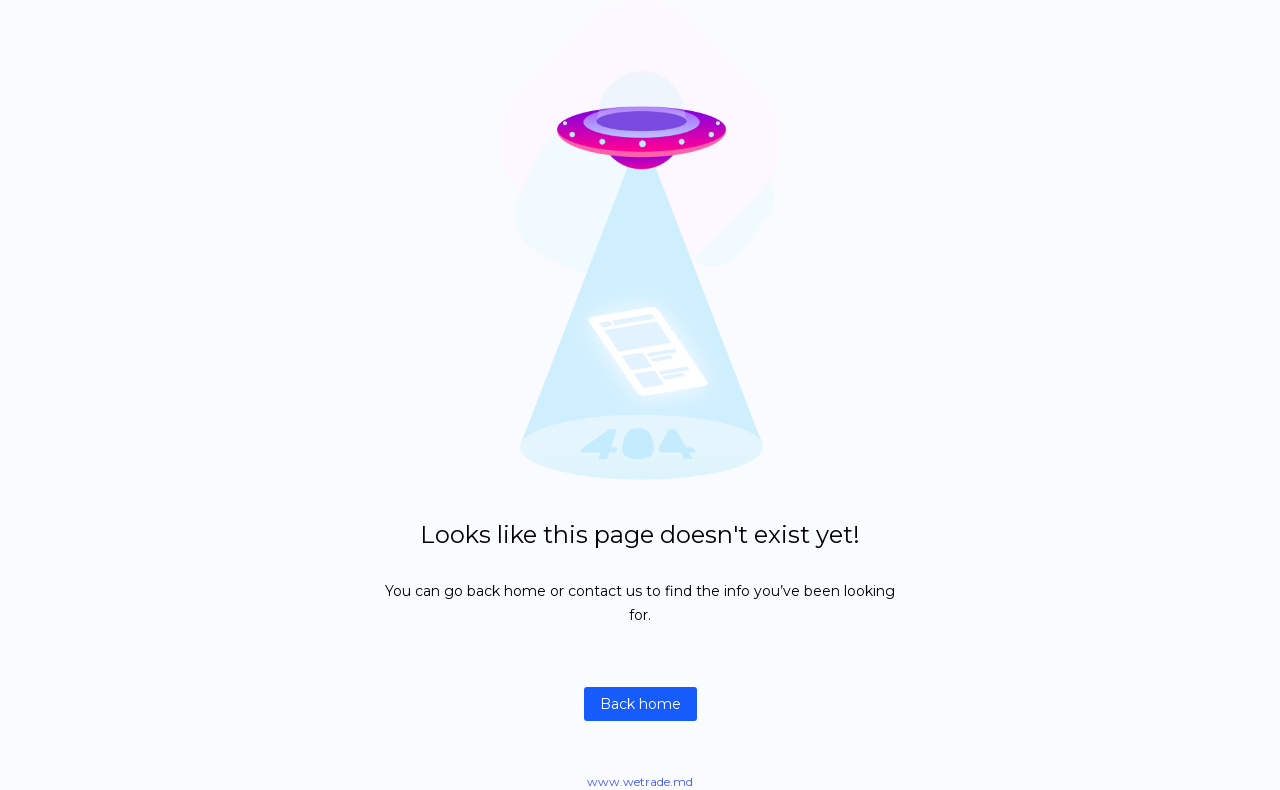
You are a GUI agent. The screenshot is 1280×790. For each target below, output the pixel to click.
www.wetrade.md (640, 781)
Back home (640, 704)
